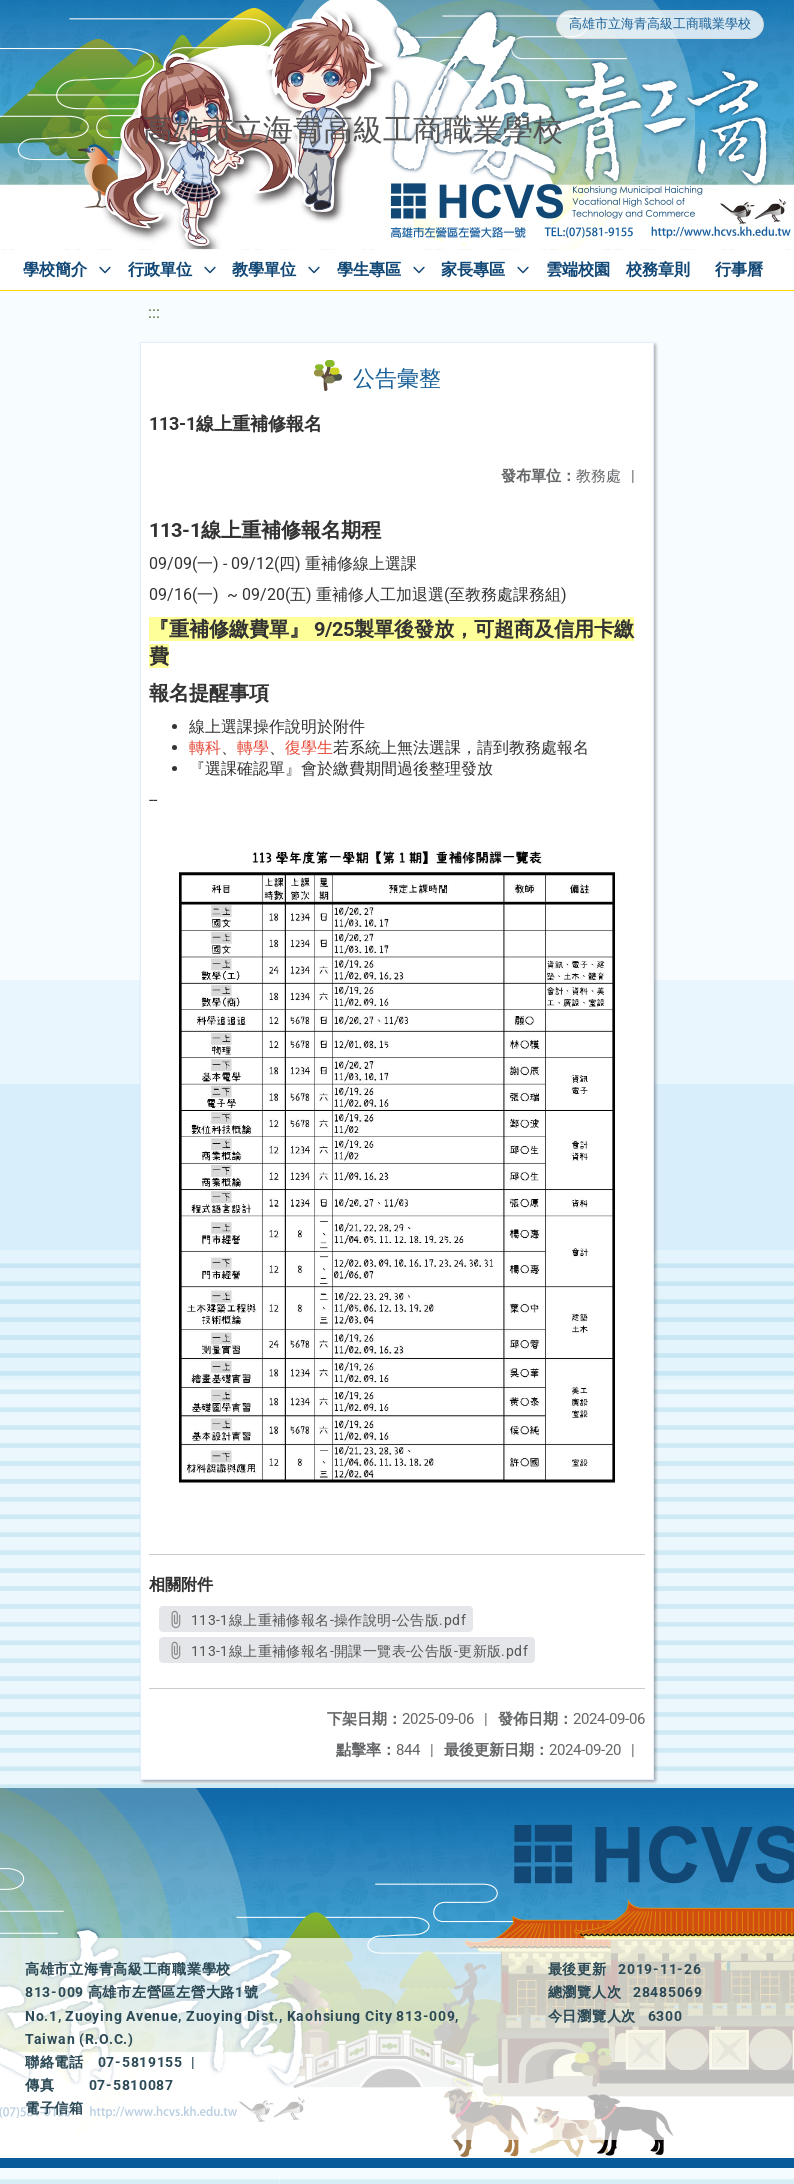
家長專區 (473, 269)
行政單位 (160, 269)
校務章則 (658, 269)
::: (154, 312)
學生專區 (369, 269)
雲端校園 (578, 269)
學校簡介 (55, 269)
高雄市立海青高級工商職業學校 (660, 23)
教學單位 (264, 269)
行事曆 (739, 269)
